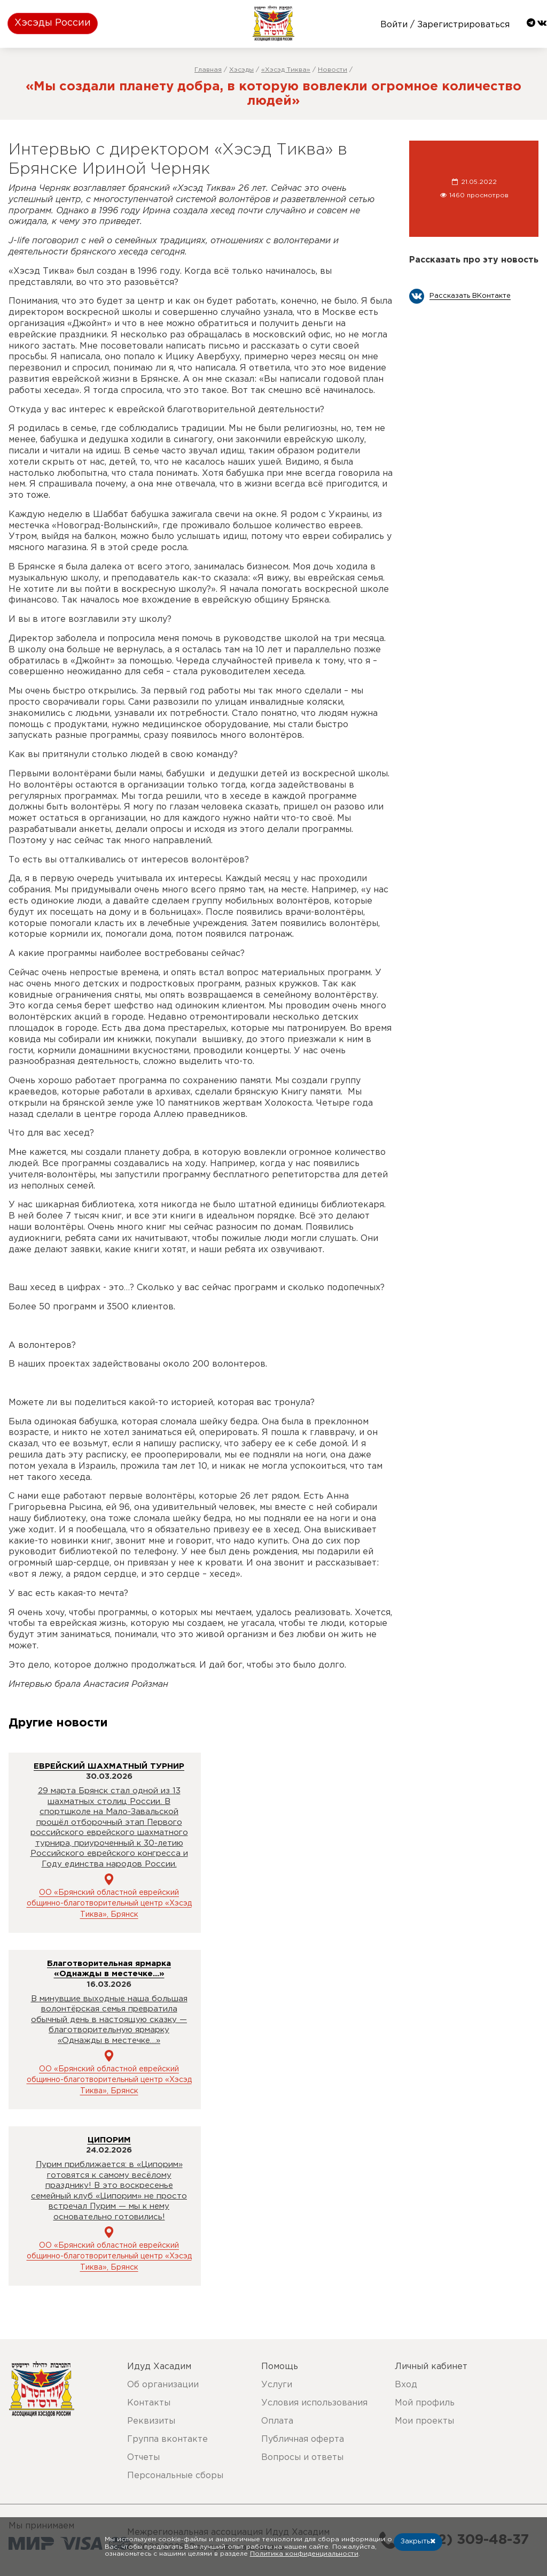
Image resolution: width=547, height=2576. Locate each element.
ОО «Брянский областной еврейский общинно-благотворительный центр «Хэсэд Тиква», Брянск (109, 1903)
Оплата (277, 2421)
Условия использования (314, 2403)
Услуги (276, 2385)
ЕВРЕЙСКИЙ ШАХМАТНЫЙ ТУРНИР (109, 1766)
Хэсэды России (52, 23)
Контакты (148, 2403)
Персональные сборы (175, 2476)
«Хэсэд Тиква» (285, 70)
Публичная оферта (302, 2439)
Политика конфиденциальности (304, 2554)
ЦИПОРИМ (109, 2140)
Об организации (163, 2385)
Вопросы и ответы (302, 2458)
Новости (332, 70)
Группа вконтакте (167, 2439)
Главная (208, 70)
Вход (406, 2385)
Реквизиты (151, 2421)
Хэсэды (241, 70)
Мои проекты (424, 2421)
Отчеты (143, 2458)
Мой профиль (425, 2403)
